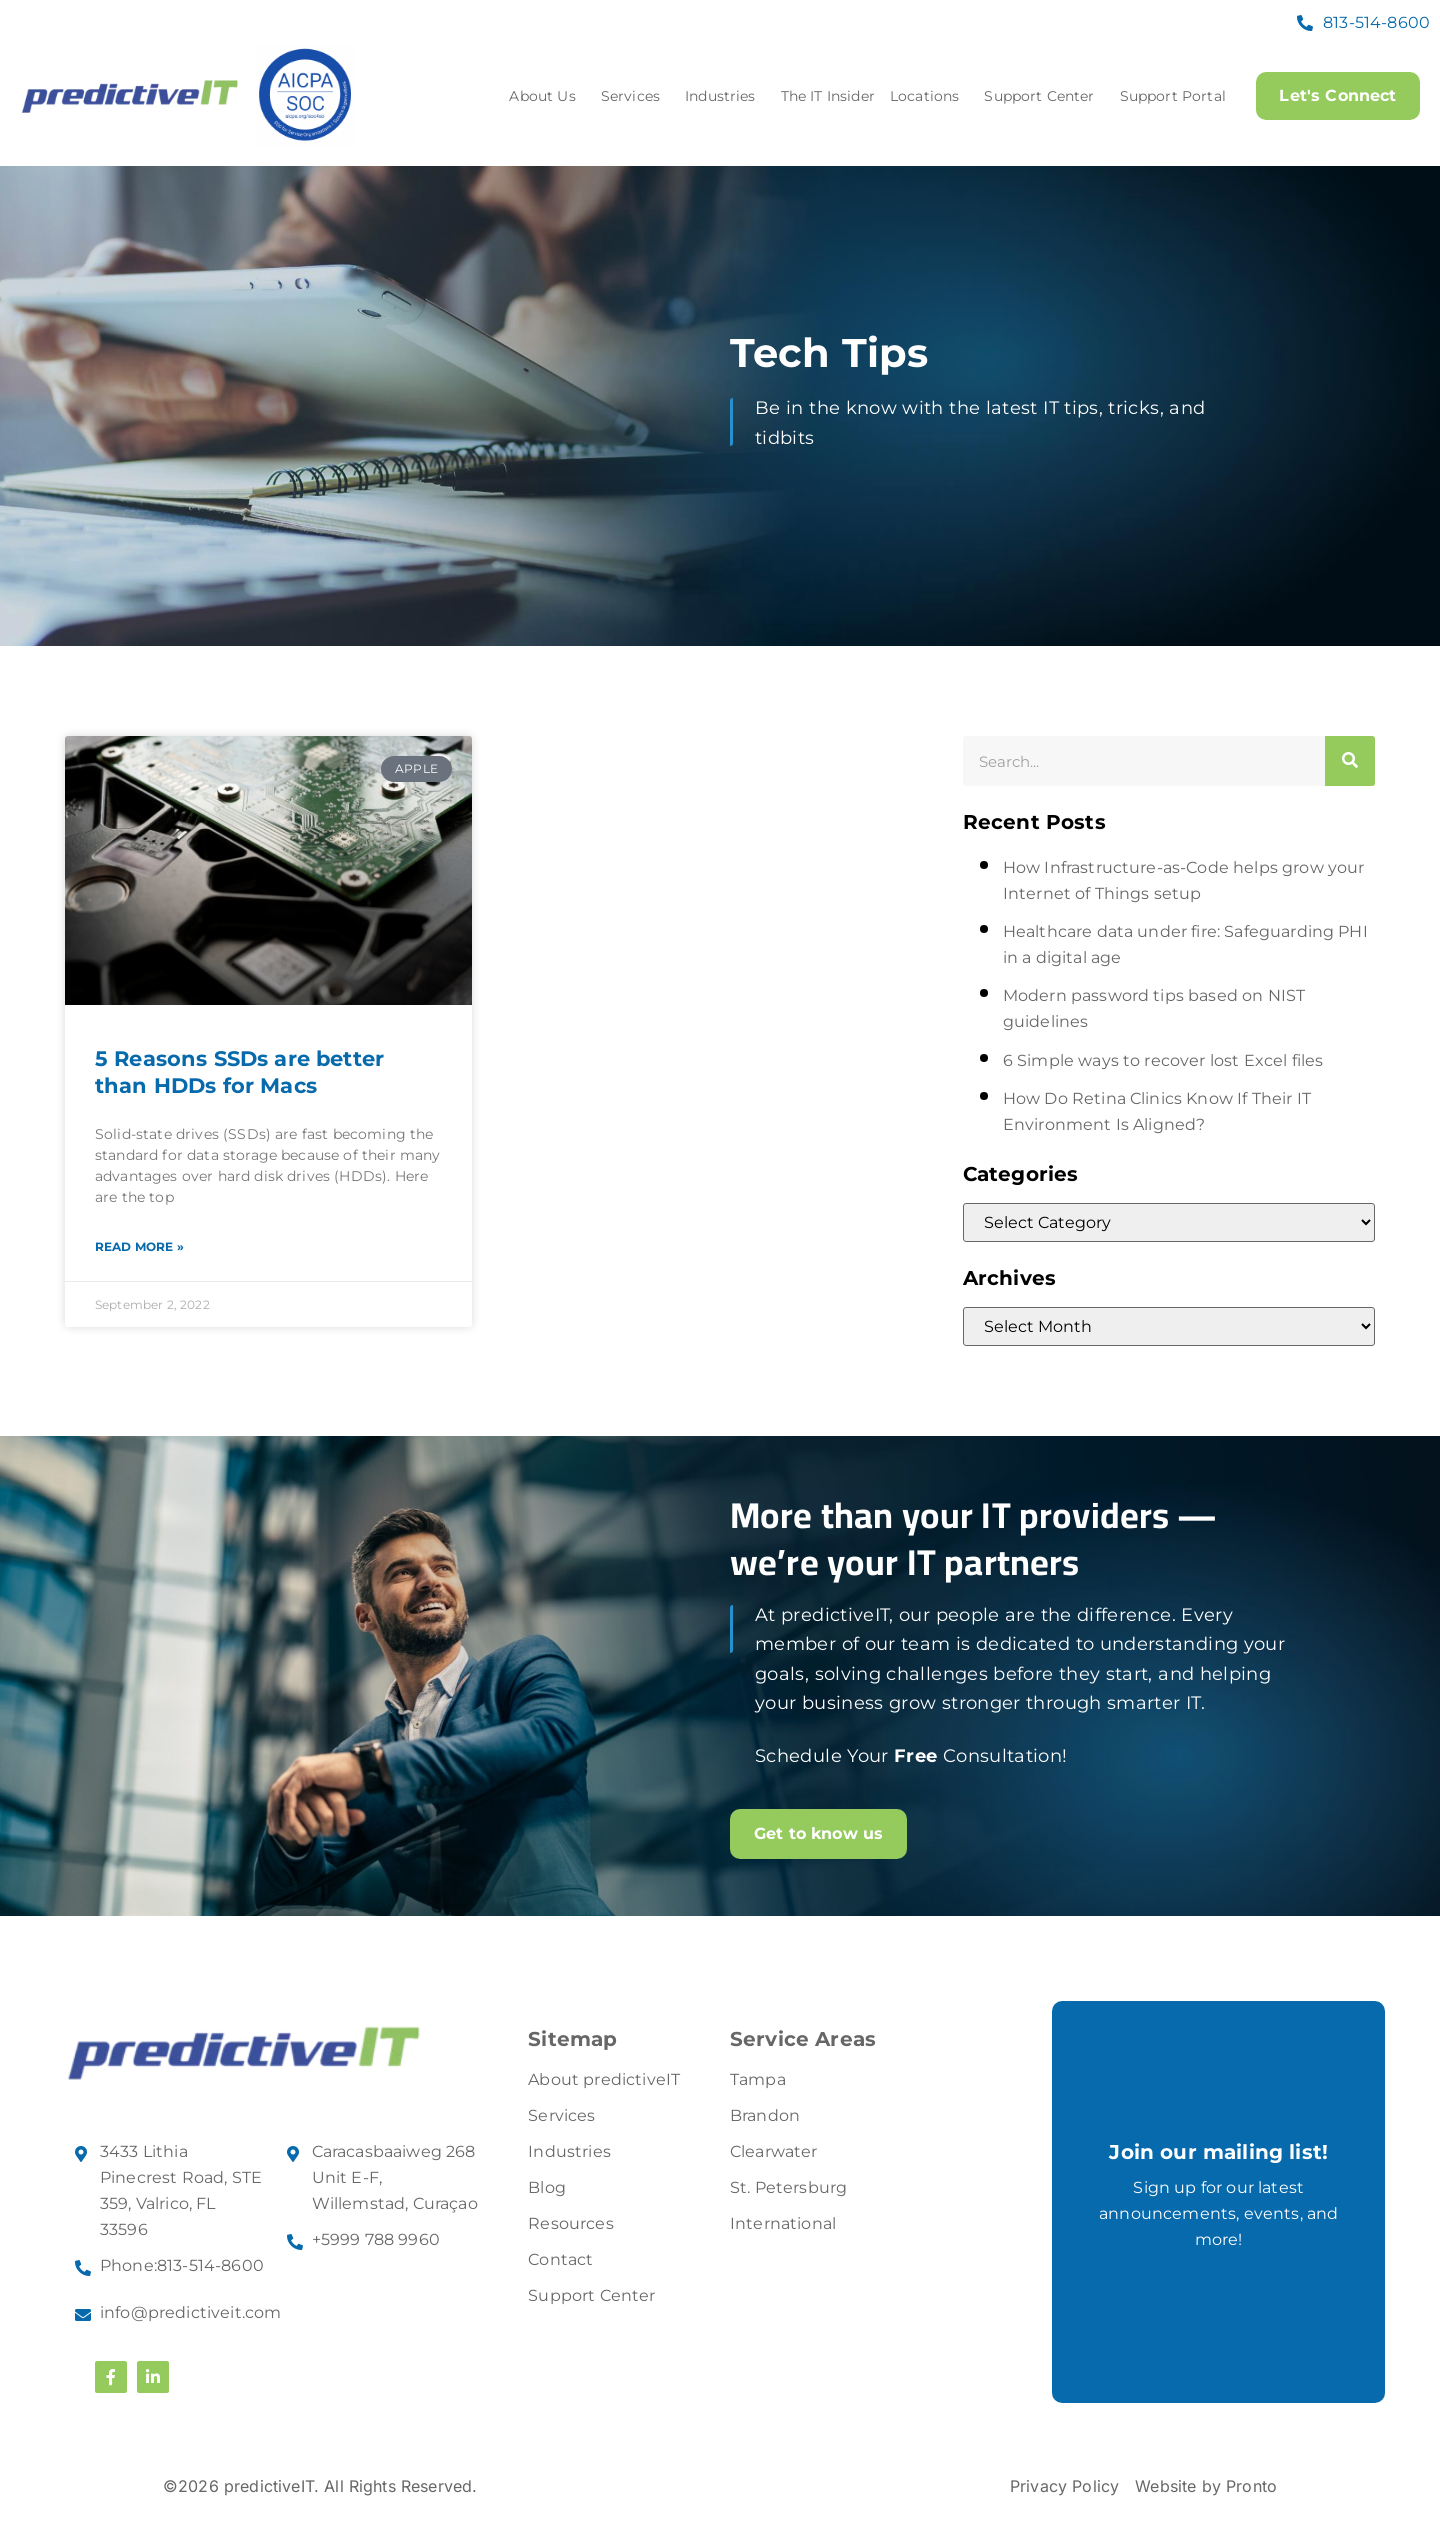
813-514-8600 (1376, 22)
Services (634, 96)
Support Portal (1171, 96)
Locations (928, 96)
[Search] (1350, 761)
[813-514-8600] (1305, 23)
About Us (546, 96)
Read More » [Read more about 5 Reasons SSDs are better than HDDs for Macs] (139, 1246)
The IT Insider (827, 96)
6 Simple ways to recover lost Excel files (1163, 1060)
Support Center (1043, 96)
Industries (724, 96)
